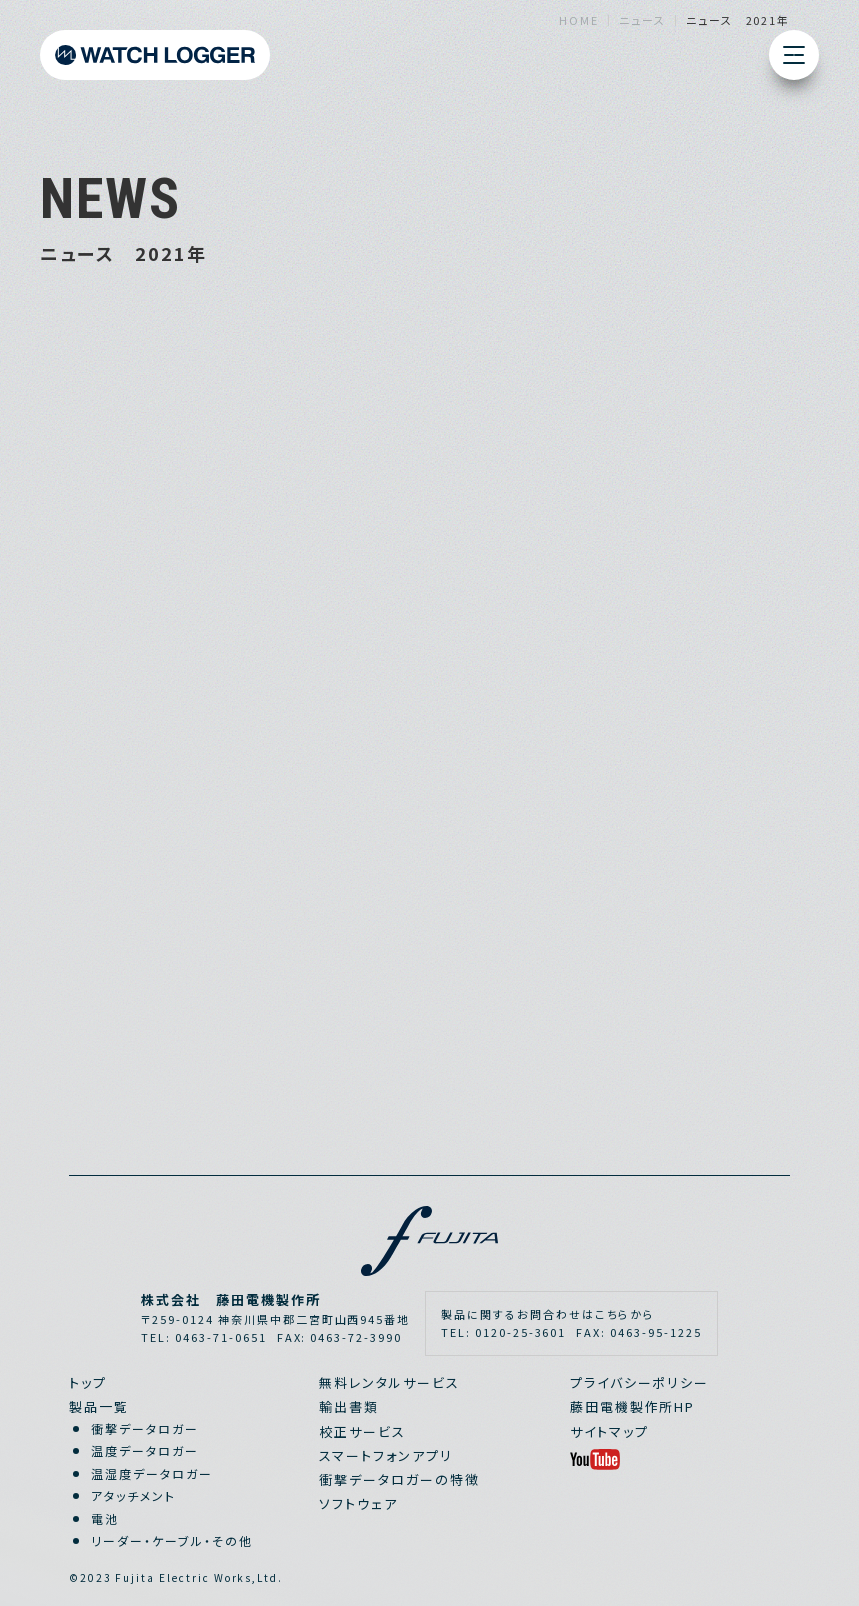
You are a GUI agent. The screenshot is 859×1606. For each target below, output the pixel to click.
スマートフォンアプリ (386, 1455)
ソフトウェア (358, 1503)
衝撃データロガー (145, 1428)
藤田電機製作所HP (633, 1406)
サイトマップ (609, 1431)
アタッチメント (133, 1495)
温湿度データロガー (152, 1473)
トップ (88, 1382)
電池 (105, 1518)
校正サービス (362, 1431)
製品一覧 (99, 1406)
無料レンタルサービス (389, 1382)
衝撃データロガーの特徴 (399, 1479)
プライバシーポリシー (640, 1382)
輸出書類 (349, 1406)
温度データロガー (145, 1450)
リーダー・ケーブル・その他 (171, 1540)
